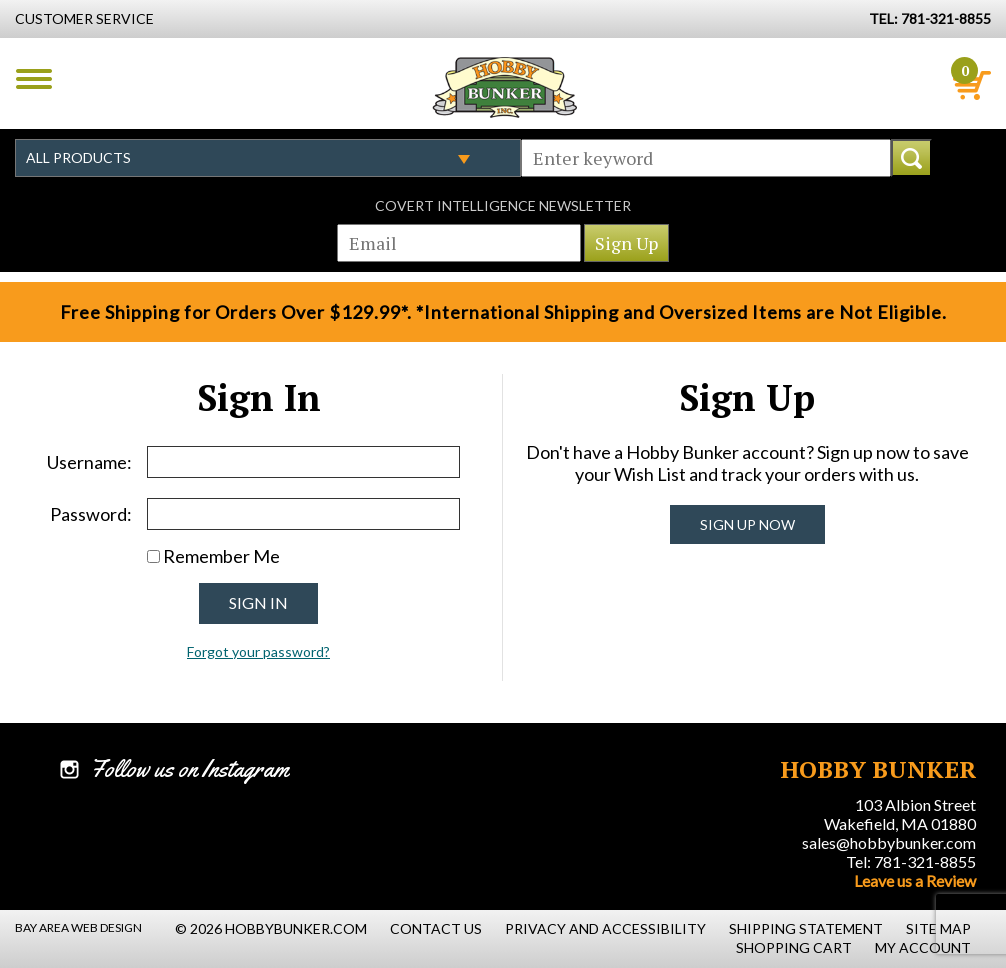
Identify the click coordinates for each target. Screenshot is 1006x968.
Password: (91, 514)
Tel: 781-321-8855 (911, 861)
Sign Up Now (747, 524)
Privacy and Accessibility (605, 928)
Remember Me (221, 556)
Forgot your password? (258, 651)
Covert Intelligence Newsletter (503, 205)
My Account (923, 947)
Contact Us (436, 928)
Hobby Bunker (504, 87)
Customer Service (84, 18)
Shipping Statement (806, 928)
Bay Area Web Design (78, 927)
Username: (89, 462)
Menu (34, 79)
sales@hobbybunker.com (889, 842)
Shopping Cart (794, 947)
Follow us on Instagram (189, 769)
